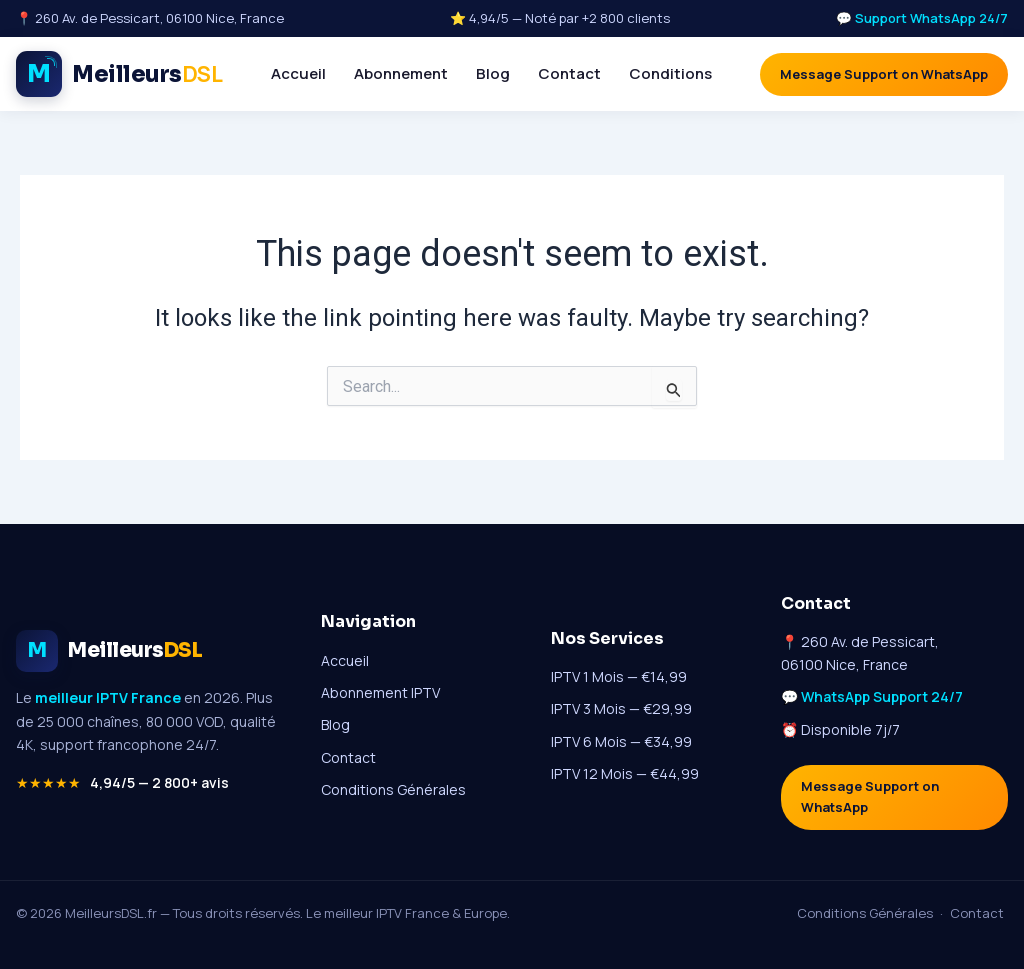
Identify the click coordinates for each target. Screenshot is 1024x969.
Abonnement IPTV (380, 692)
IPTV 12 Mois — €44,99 (625, 773)
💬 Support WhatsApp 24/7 (920, 18)
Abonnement (401, 73)
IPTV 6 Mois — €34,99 (621, 741)
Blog (493, 73)
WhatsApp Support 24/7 (882, 696)
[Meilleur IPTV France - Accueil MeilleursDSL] (119, 74)
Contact (569, 73)
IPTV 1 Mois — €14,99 (619, 676)
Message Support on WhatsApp (884, 74)
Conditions (670, 73)
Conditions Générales (393, 789)
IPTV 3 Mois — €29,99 (621, 708)
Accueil (298, 73)
